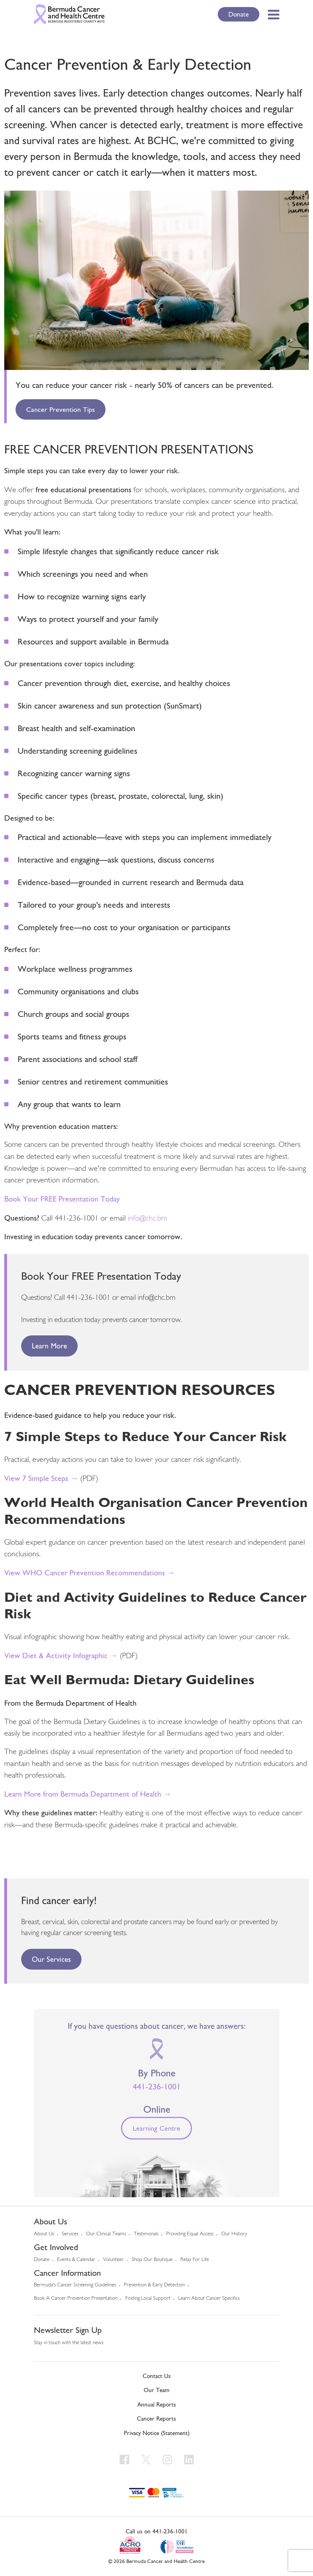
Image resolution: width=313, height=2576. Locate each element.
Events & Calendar (76, 2259)
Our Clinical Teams (106, 2234)
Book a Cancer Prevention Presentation (76, 2299)
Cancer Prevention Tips (60, 409)
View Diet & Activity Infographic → (61, 1655)
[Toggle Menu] (271, 14)
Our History (234, 2234)
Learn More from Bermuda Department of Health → (87, 1793)
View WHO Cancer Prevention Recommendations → (89, 1572)
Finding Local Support (147, 2299)
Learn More (49, 1345)
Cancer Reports (156, 2418)
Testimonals (146, 2234)
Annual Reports (156, 2404)
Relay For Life (194, 2259)
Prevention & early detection (154, 2285)
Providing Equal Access (189, 2234)
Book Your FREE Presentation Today (62, 1198)
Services (70, 2234)
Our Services (51, 1959)
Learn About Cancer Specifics (209, 2299)
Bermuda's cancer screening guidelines (75, 2285)
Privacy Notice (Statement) (156, 2432)
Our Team (156, 2390)
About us (44, 2234)
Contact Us (157, 2375)
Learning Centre (156, 2128)
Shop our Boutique (152, 2259)
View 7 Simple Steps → (41, 1478)
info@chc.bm (147, 1219)
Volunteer (113, 2259)
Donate (238, 14)
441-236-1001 (157, 2087)
